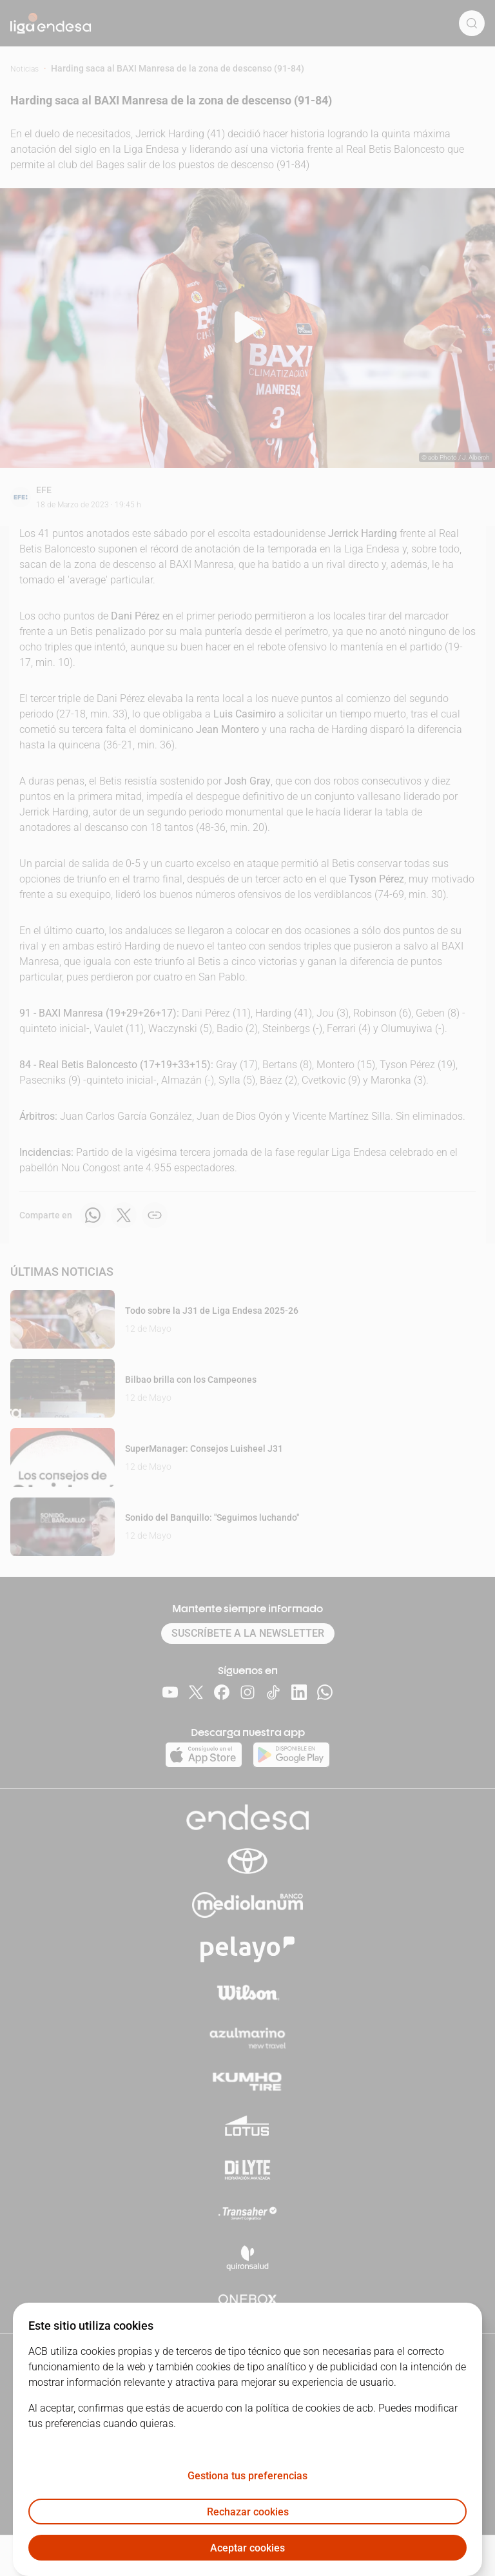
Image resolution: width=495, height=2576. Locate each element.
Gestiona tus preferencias (247, 2476)
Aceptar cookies (247, 2548)
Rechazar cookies (248, 2512)
